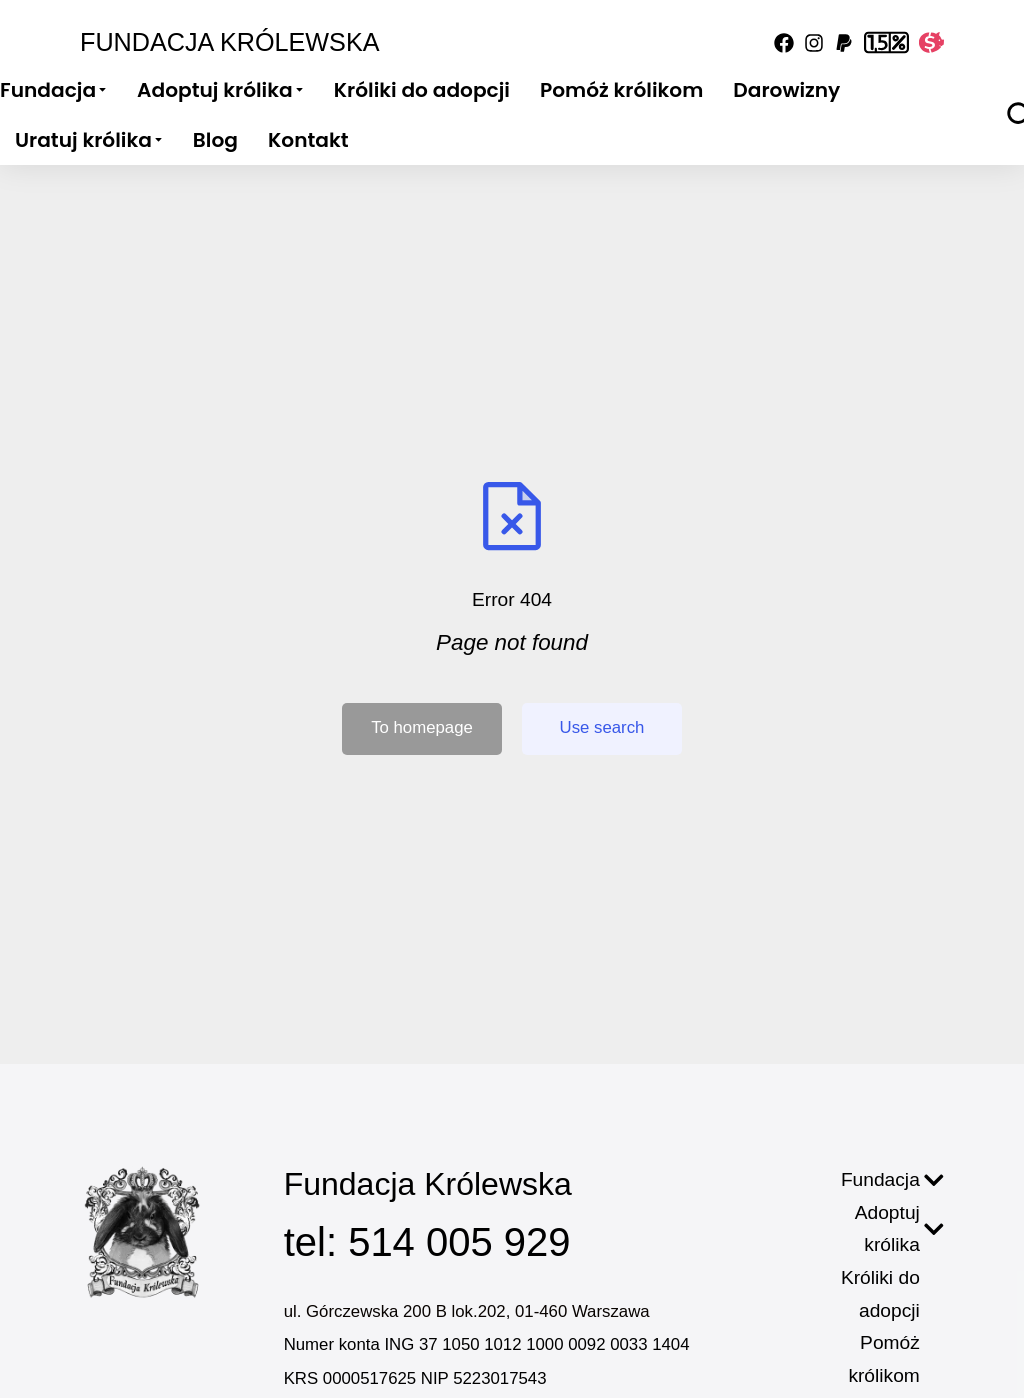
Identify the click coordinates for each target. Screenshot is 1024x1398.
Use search (602, 727)
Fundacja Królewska (230, 42)
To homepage (422, 727)
